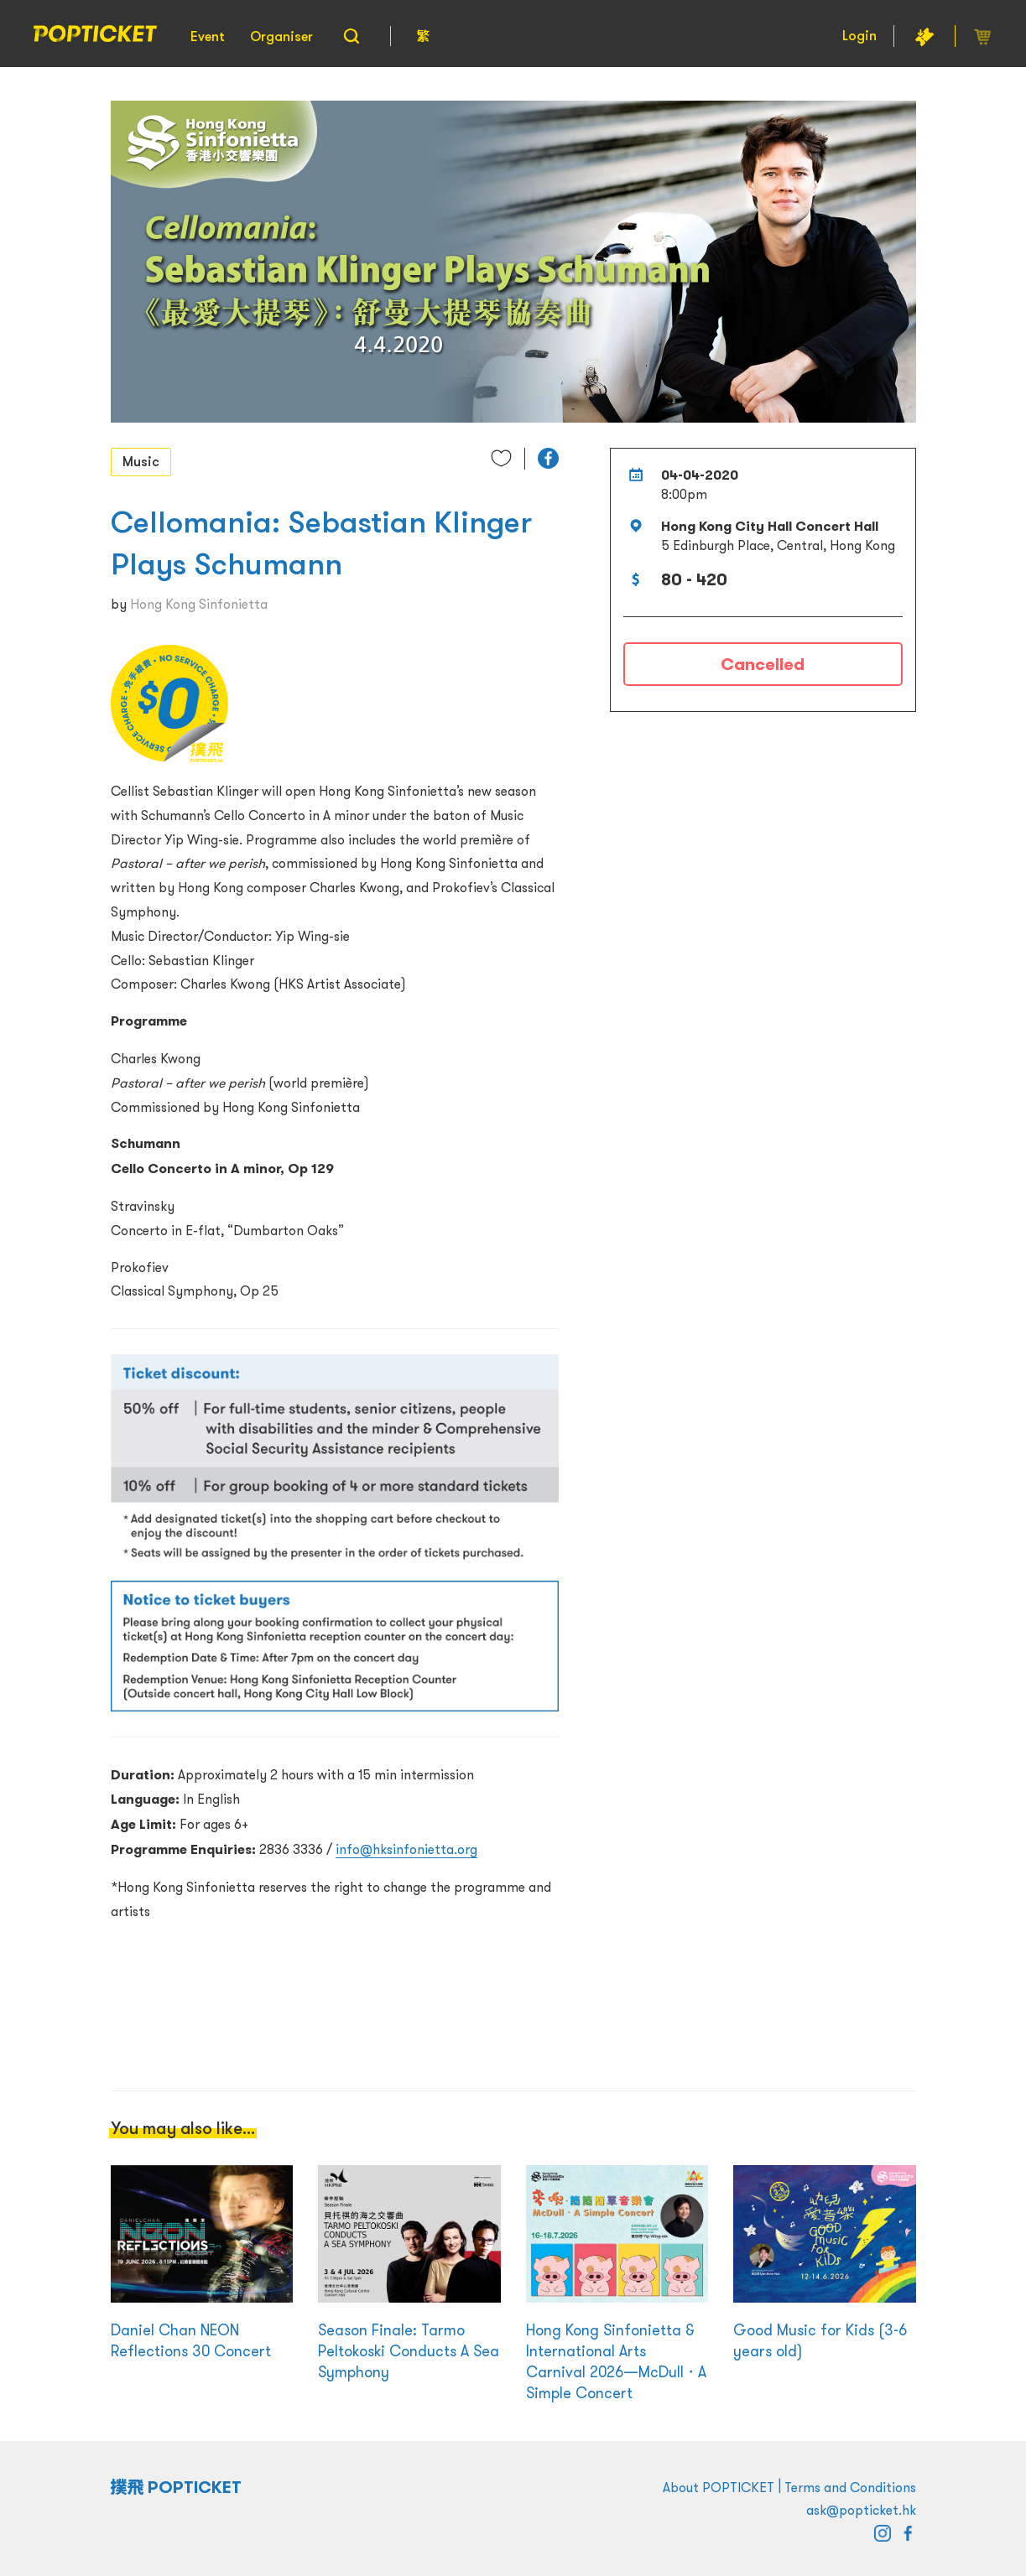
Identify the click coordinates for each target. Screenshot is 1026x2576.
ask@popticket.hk (861, 2509)
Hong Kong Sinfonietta (199, 603)
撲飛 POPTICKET (176, 2487)
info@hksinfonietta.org (406, 1849)
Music (140, 461)
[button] (548, 458)
